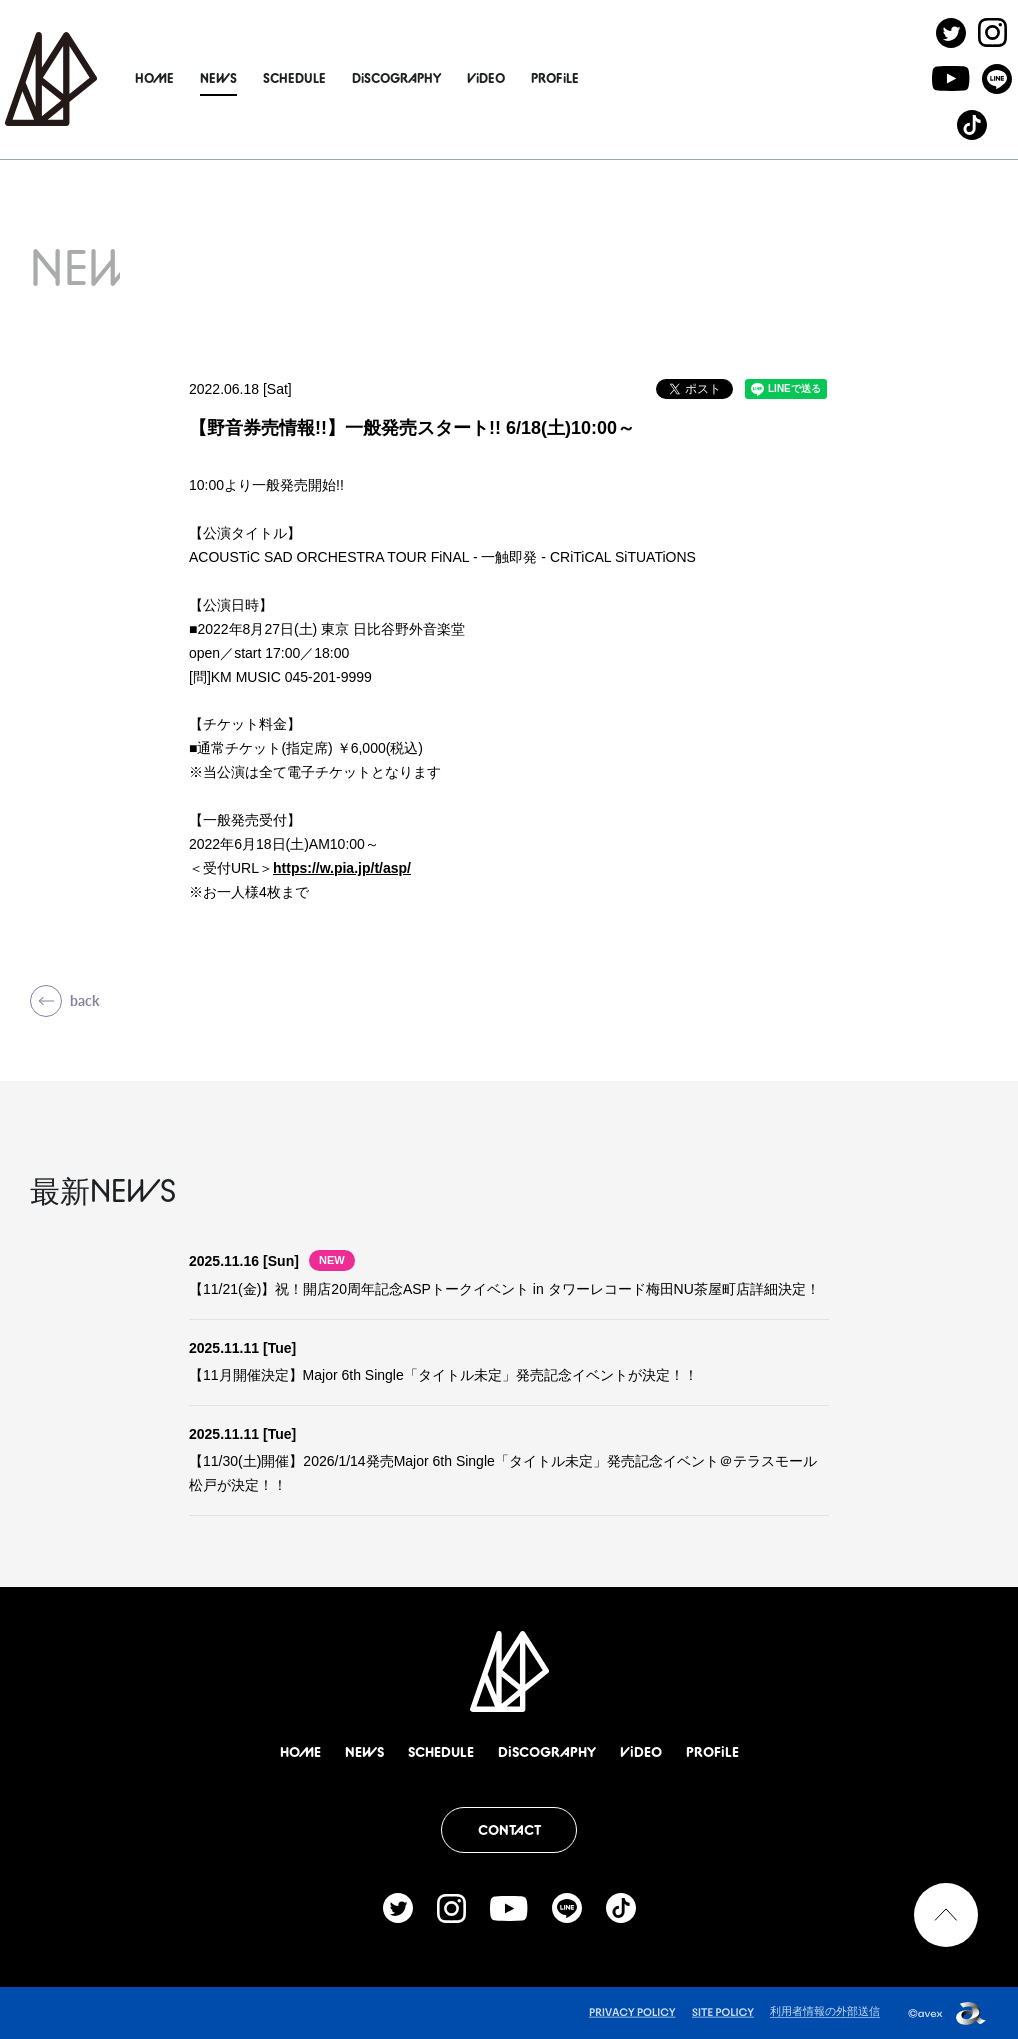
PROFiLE (601, 78)
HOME (200, 78)
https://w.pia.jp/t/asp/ (342, 868)
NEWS (264, 78)
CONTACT (509, 1830)
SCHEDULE (340, 78)
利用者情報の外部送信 (825, 2011)
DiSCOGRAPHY (442, 78)
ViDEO (532, 78)
